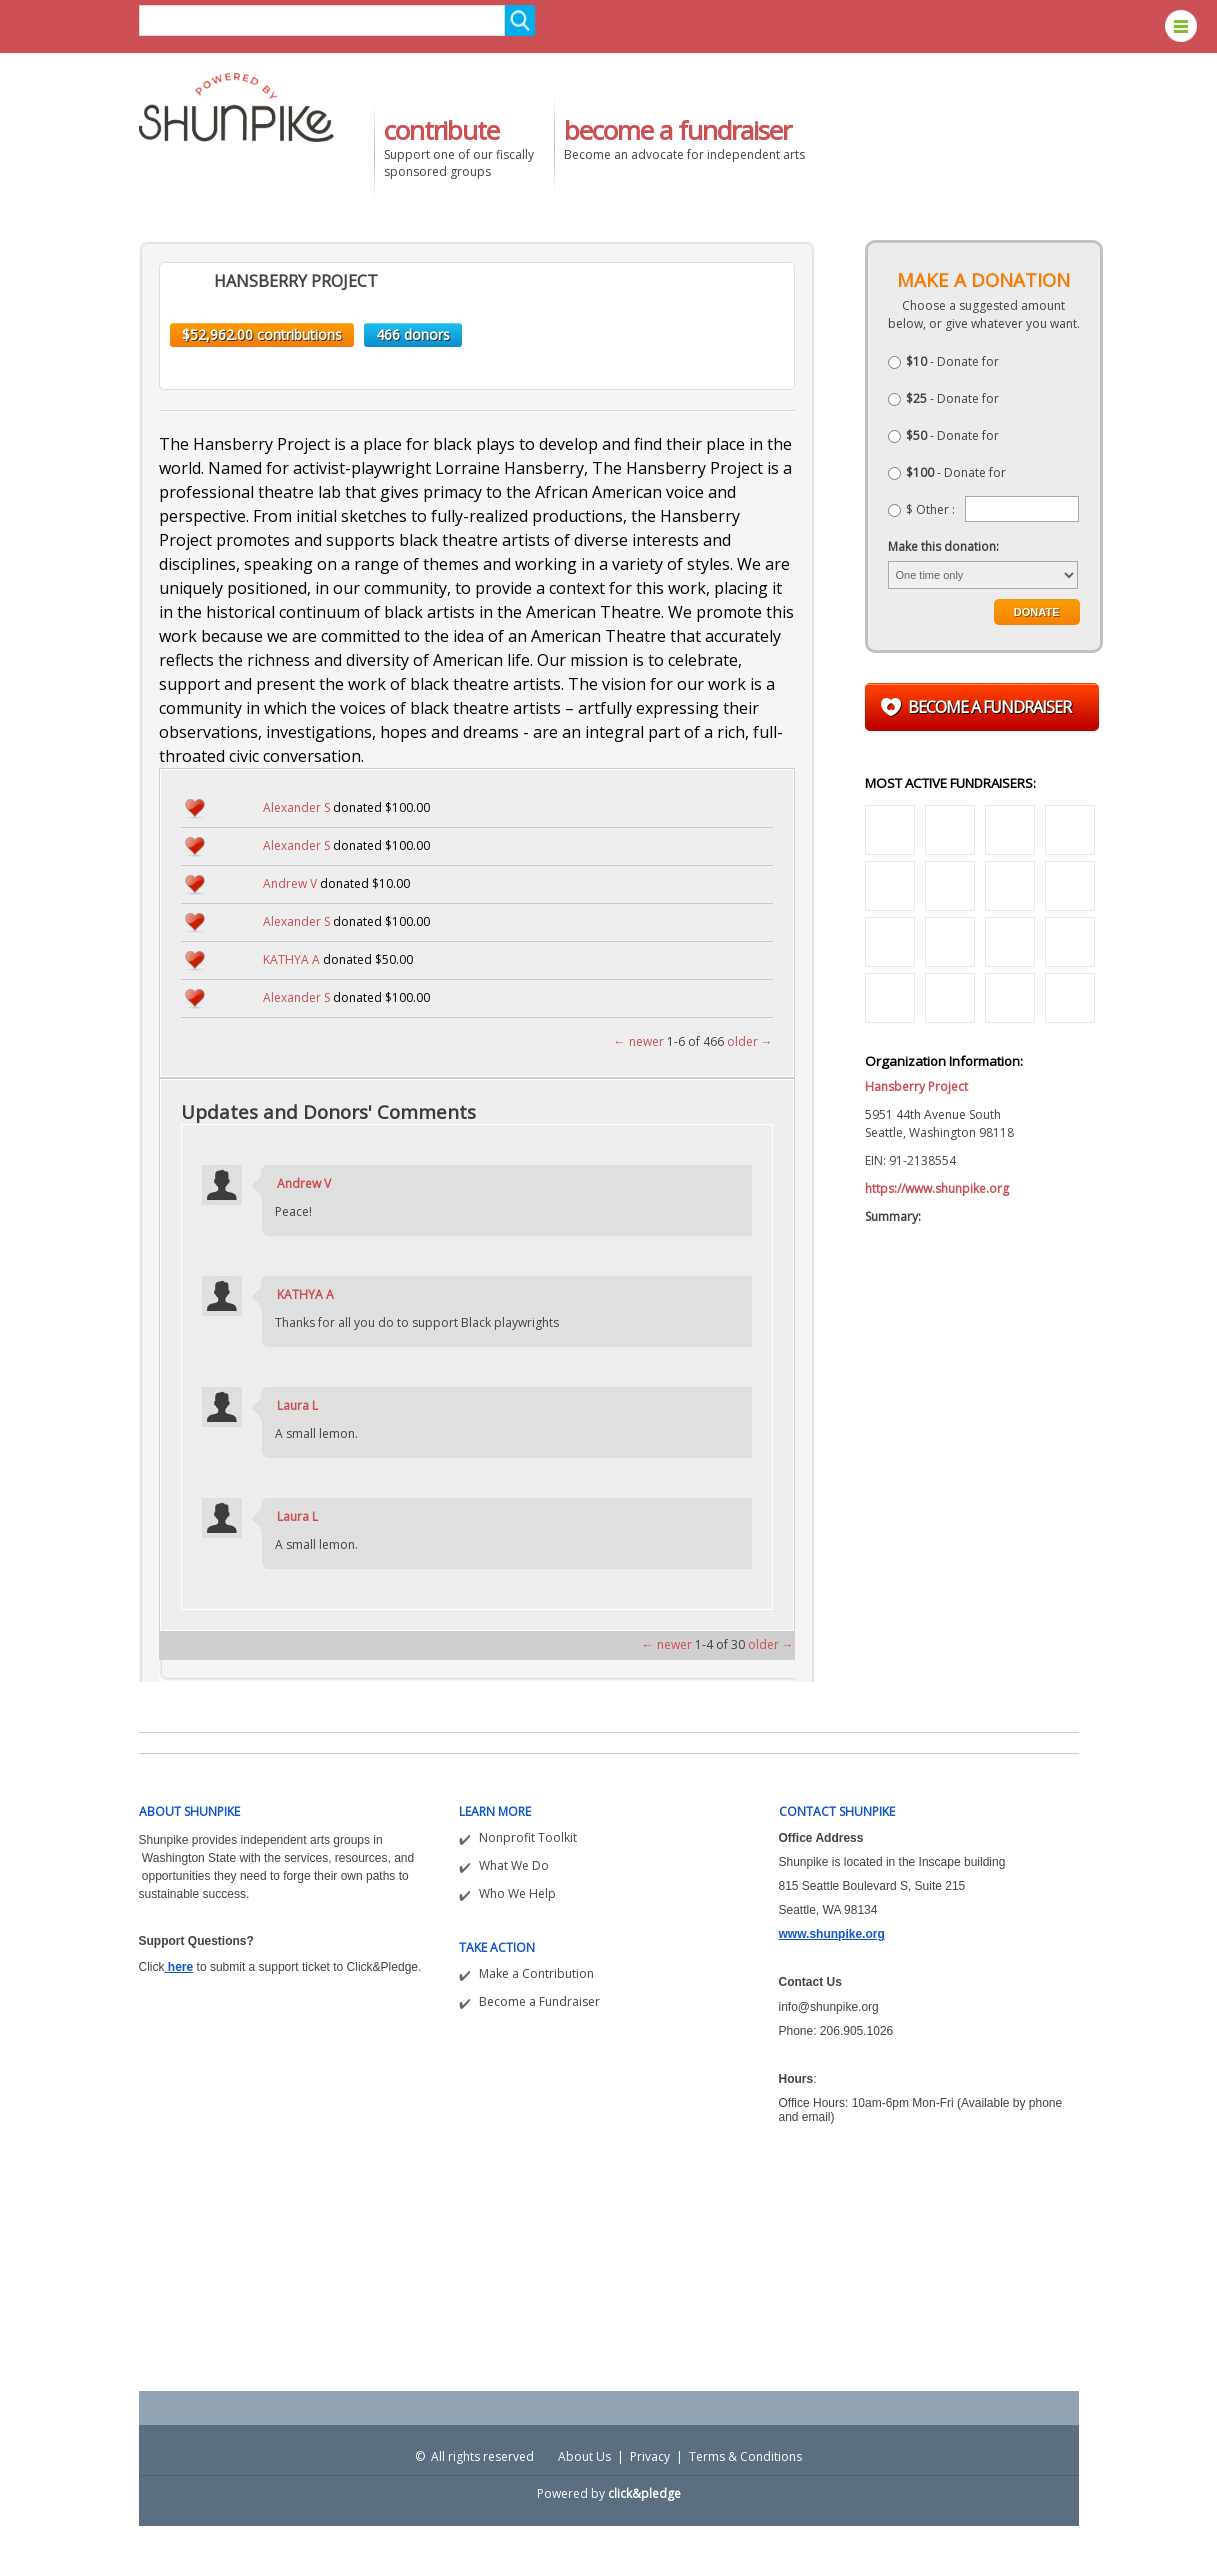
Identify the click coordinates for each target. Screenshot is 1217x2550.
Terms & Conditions (745, 2456)
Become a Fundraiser (539, 2001)
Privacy (650, 2456)
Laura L (297, 1405)
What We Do (514, 1865)
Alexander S (296, 807)
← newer (639, 1041)
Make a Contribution (536, 1973)
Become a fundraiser (989, 707)
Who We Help (517, 1893)
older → (750, 1041)
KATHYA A (291, 959)
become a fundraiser (677, 130)
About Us (584, 2456)
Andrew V (290, 883)
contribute (441, 130)
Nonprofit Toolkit (528, 1837)
